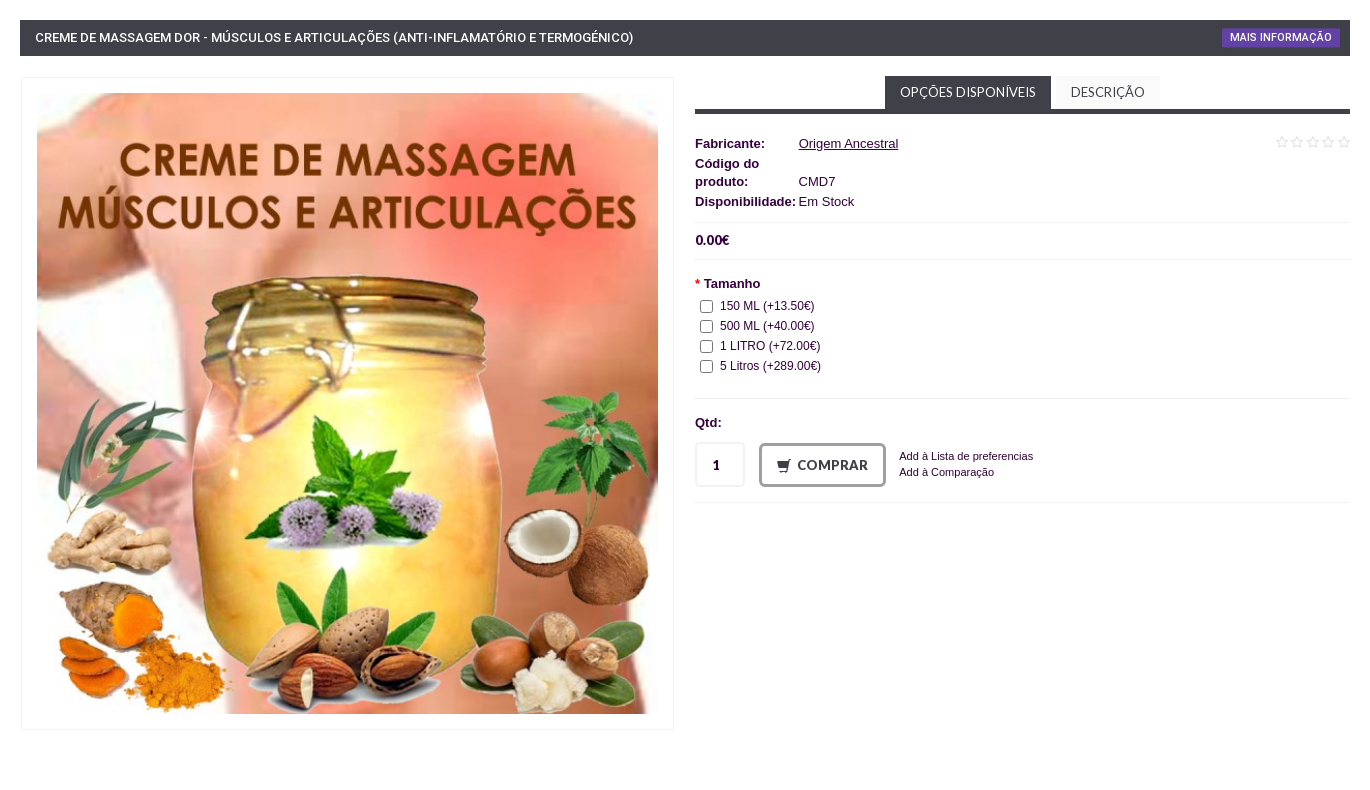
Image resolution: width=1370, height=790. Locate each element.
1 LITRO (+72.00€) (760, 346)
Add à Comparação (946, 472)
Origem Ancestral (849, 143)
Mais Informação (1281, 37)
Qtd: (708, 422)
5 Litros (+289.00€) (760, 366)
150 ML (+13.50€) (757, 306)
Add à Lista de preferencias (966, 456)
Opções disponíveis (968, 92)
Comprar (822, 465)
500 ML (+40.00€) (757, 326)
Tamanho (732, 283)
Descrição (1108, 92)
